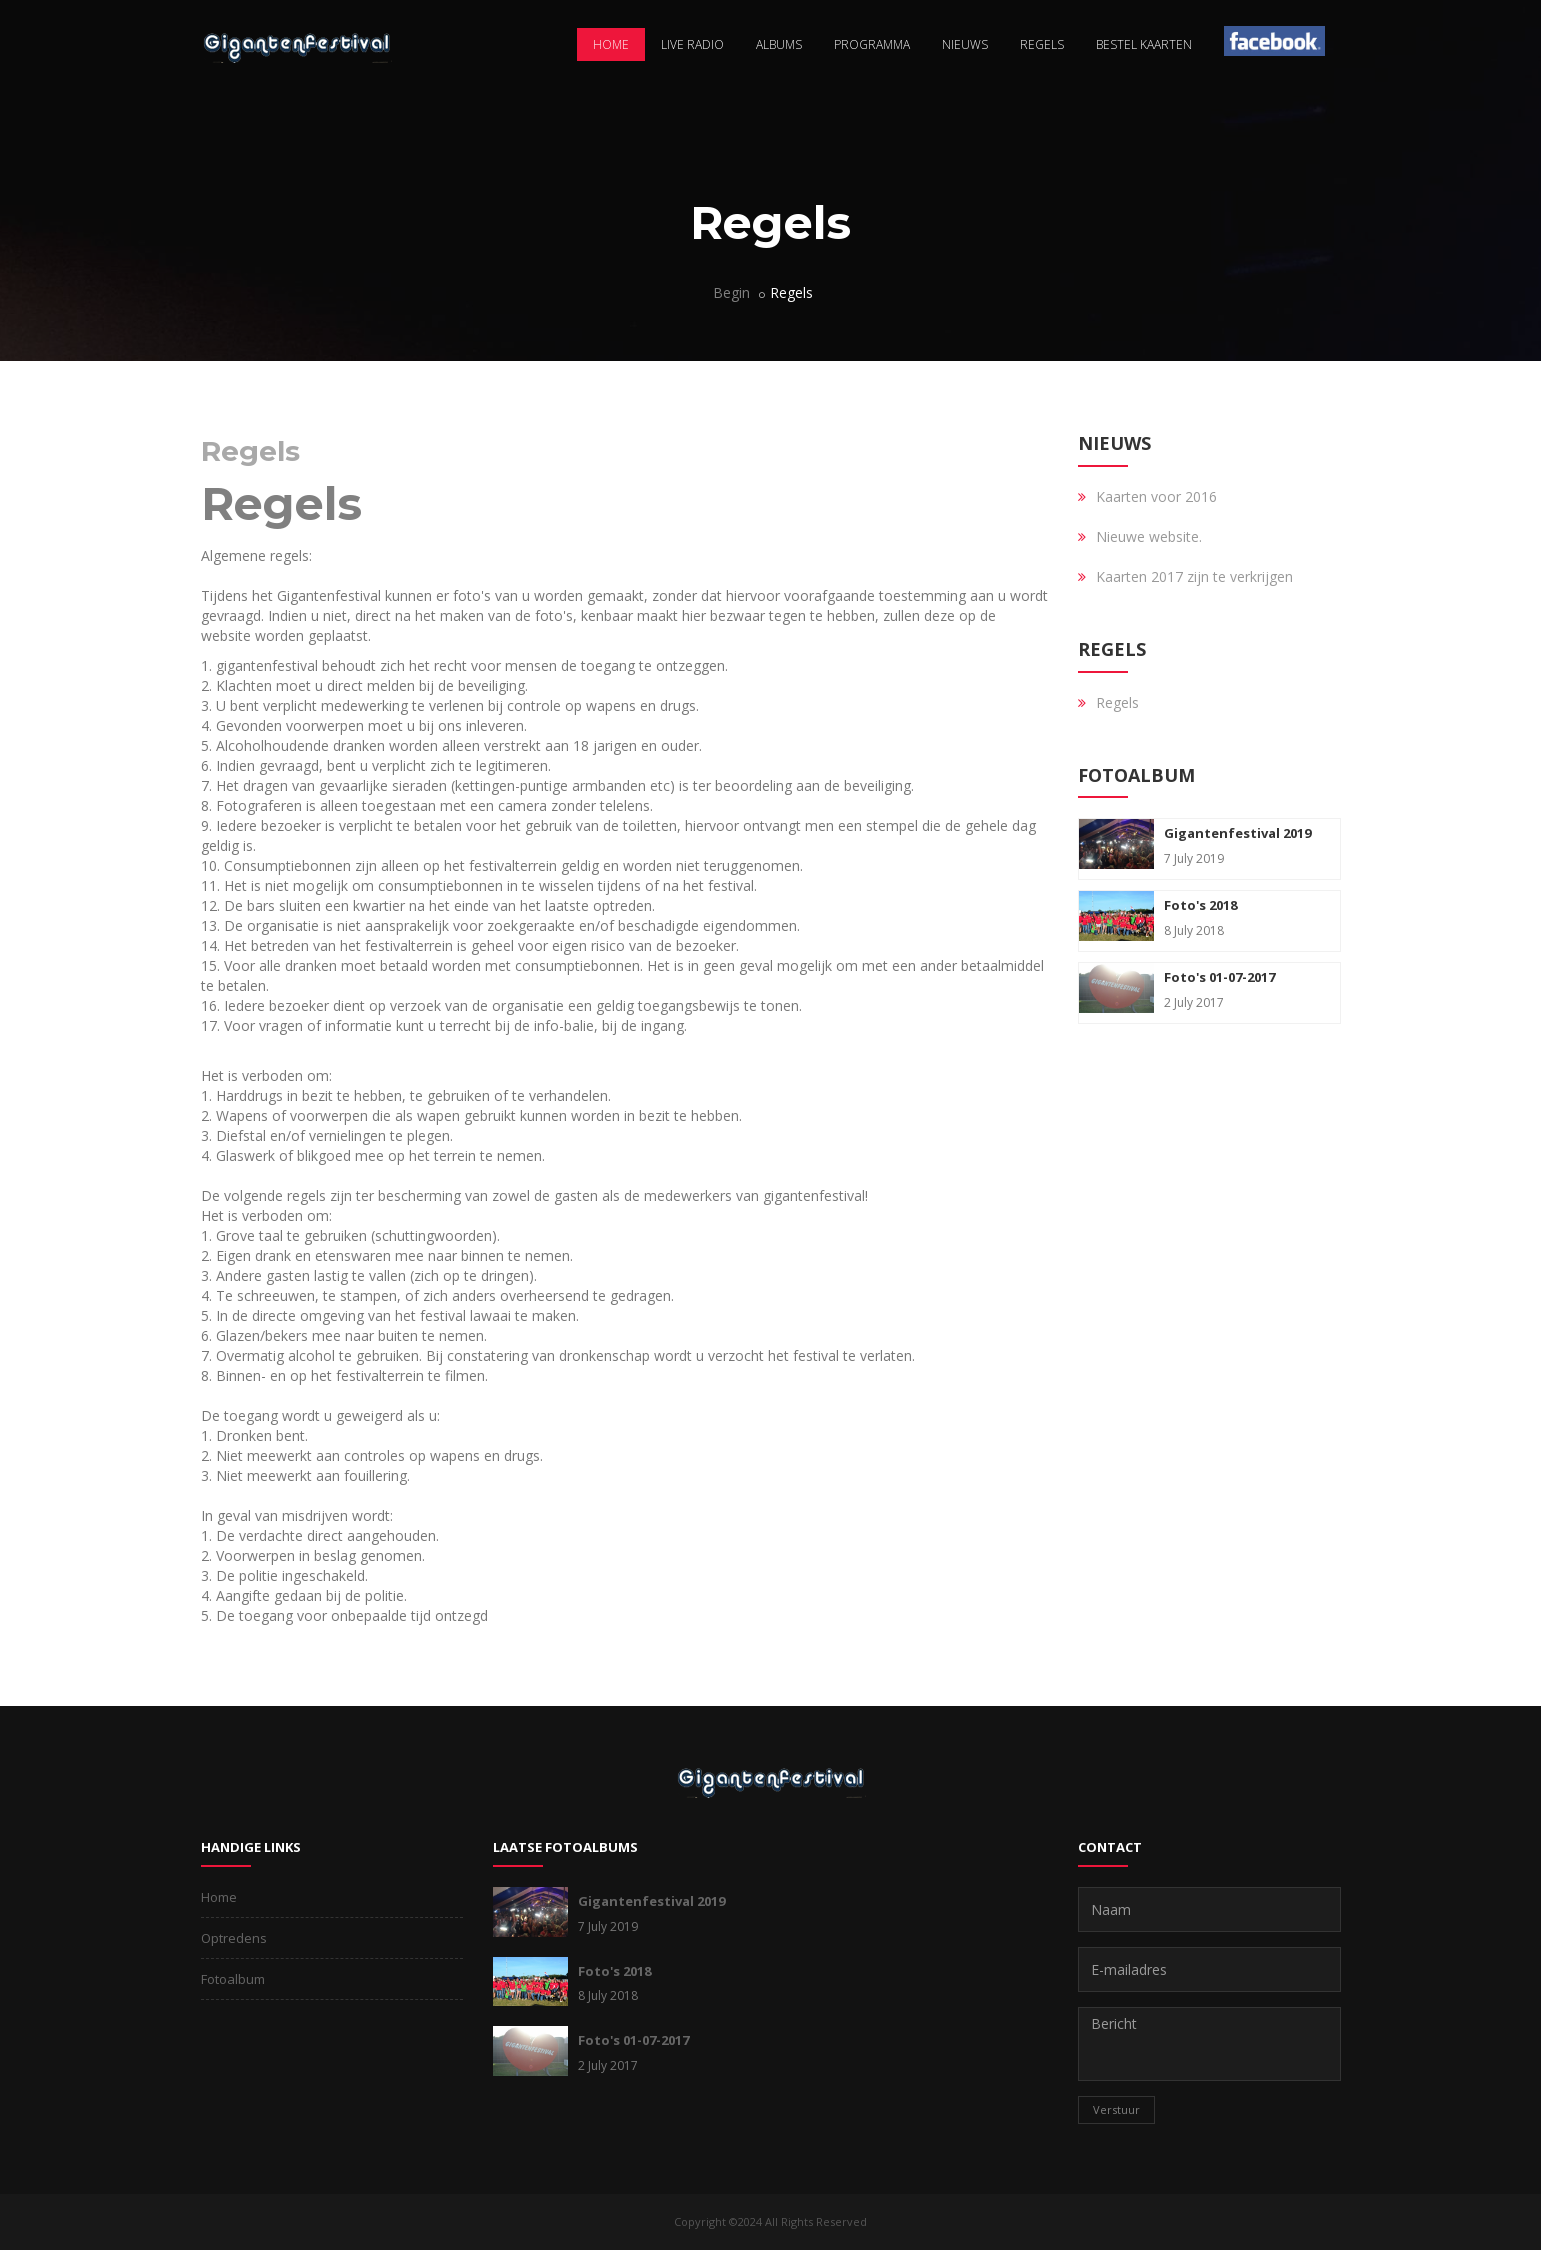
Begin (731, 292)
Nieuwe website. (1149, 536)
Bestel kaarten (1144, 44)
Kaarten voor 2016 (1156, 496)
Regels (1042, 44)
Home (611, 44)
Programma (872, 44)
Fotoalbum (233, 1979)
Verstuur (1116, 2109)
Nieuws (965, 44)
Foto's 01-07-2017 (1219, 977)
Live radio (692, 44)
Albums (779, 44)
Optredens (234, 1938)
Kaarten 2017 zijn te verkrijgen (1194, 576)
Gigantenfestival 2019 (1237, 833)
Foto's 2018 (1200, 905)
